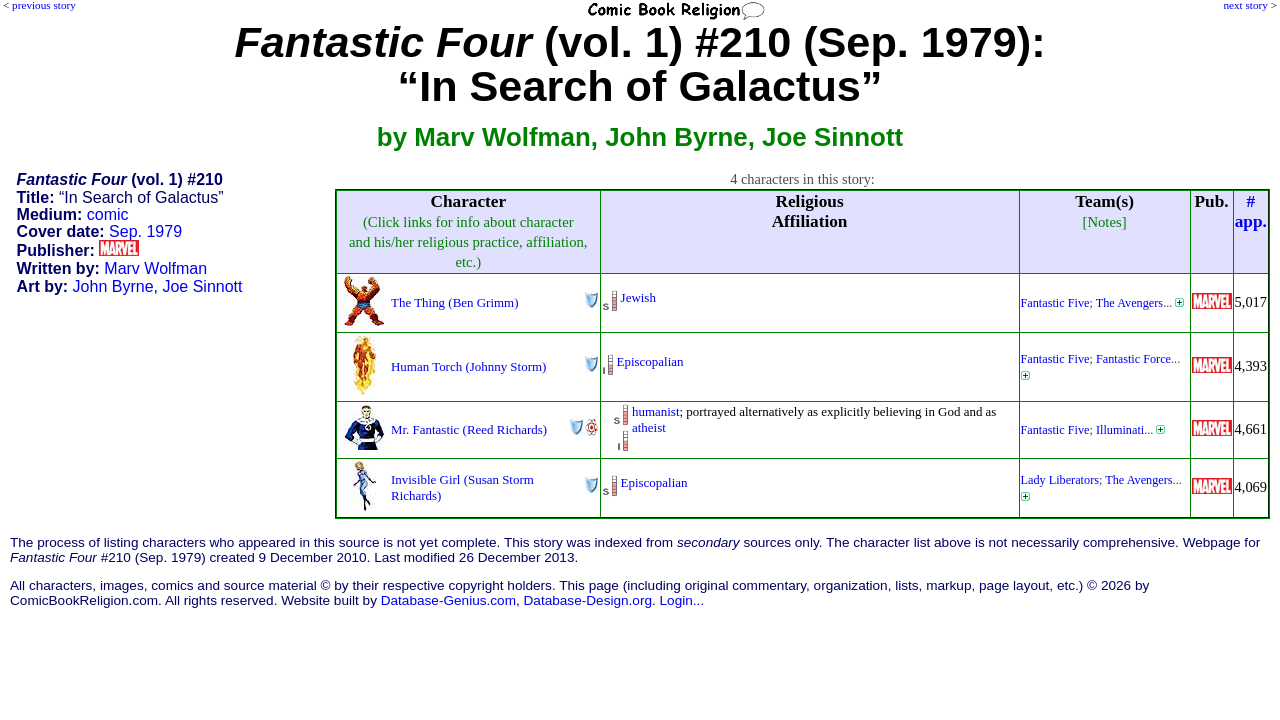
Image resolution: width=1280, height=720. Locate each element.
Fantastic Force (1133, 359)
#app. (1251, 211)
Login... (682, 600)
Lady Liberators (1060, 480)
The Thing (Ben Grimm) (454, 302)
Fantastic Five (1055, 303)
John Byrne (113, 286)
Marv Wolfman (155, 268)
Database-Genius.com (448, 600)
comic (108, 214)
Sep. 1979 (145, 231)
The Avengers (1129, 303)
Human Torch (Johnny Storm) (468, 366)
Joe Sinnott (202, 286)
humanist (656, 411)
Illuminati (1120, 430)
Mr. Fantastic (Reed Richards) (469, 429)
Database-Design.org (588, 600)
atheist (649, 427)
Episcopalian (650, 361)
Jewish (638, 297)
